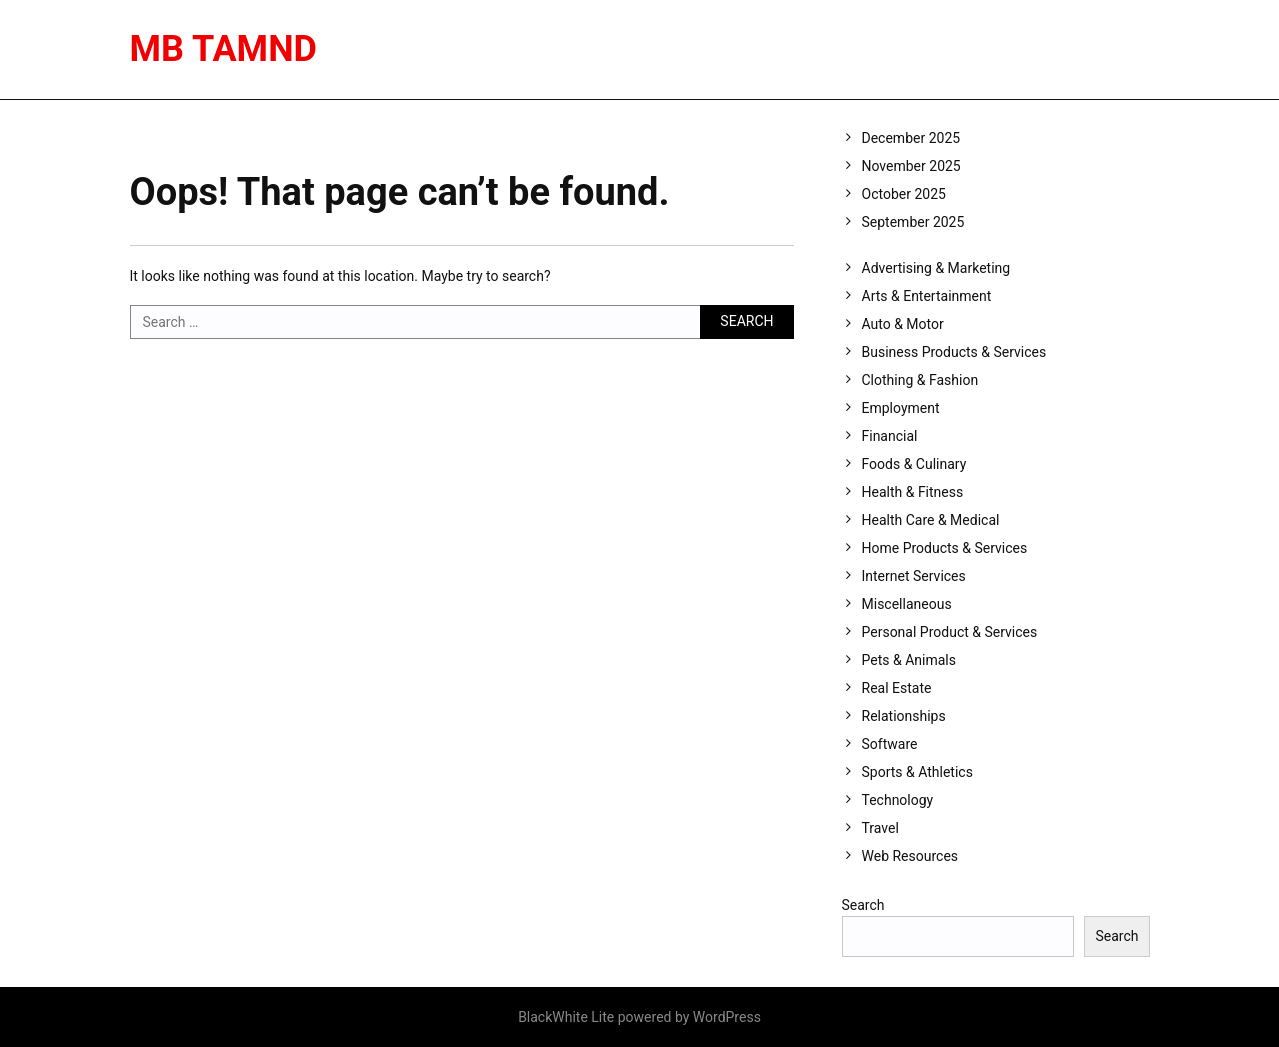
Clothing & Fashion (920, 380)
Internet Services (914, 576)
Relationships (904, 716)
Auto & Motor (903, 324)
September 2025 (913, 222)
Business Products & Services (954, 352)
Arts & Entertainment (927, 296)
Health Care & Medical (931, 520)
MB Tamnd (223, 49)
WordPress (727, 1017)
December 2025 (911, 138)
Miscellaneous (907, 604)
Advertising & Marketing (936, 268)
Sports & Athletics (917, 772)
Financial (890, 436)
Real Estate (897, 688)
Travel (880, 828)
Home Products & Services (945, 548)
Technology (898, 800)
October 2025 (904, 194)
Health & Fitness (913, 492)
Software (890, 744)
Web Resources (910, 856)
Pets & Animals (909, 660)
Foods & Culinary (914, 464)
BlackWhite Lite (566, 1017)
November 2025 (911, 166)
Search (863, 905)
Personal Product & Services (950, 632)
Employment (901, 408)
